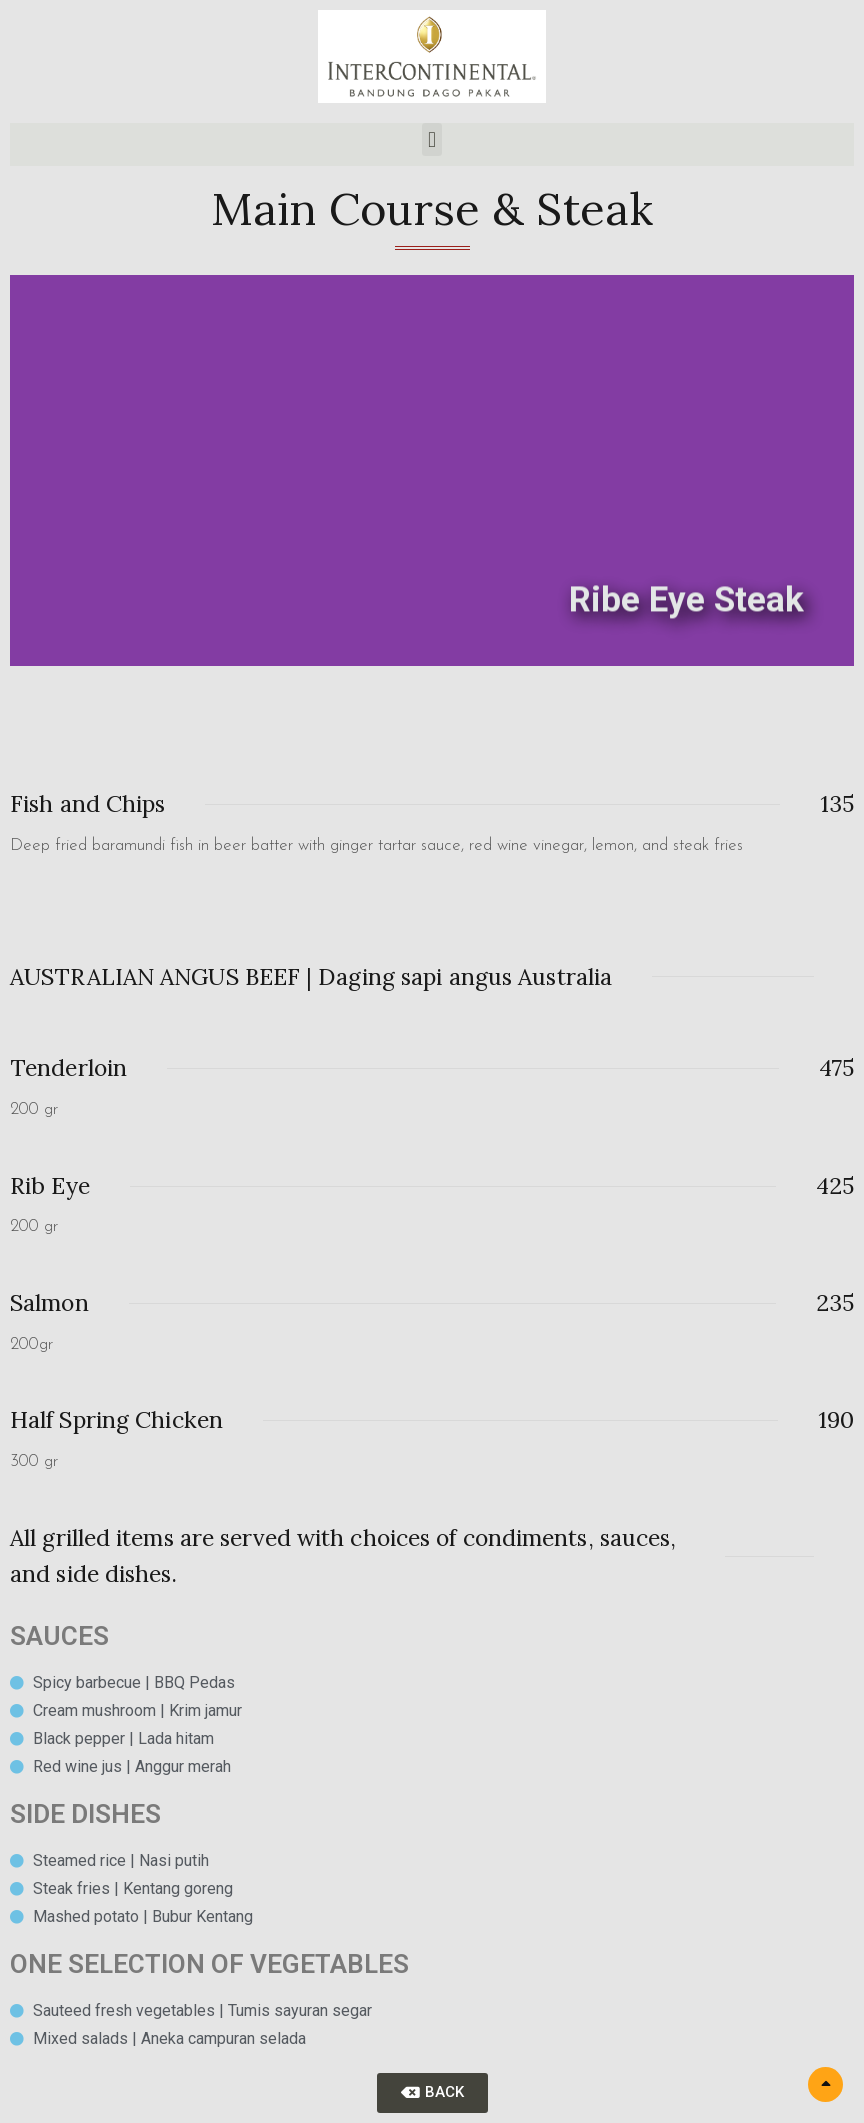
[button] (431, 139)
